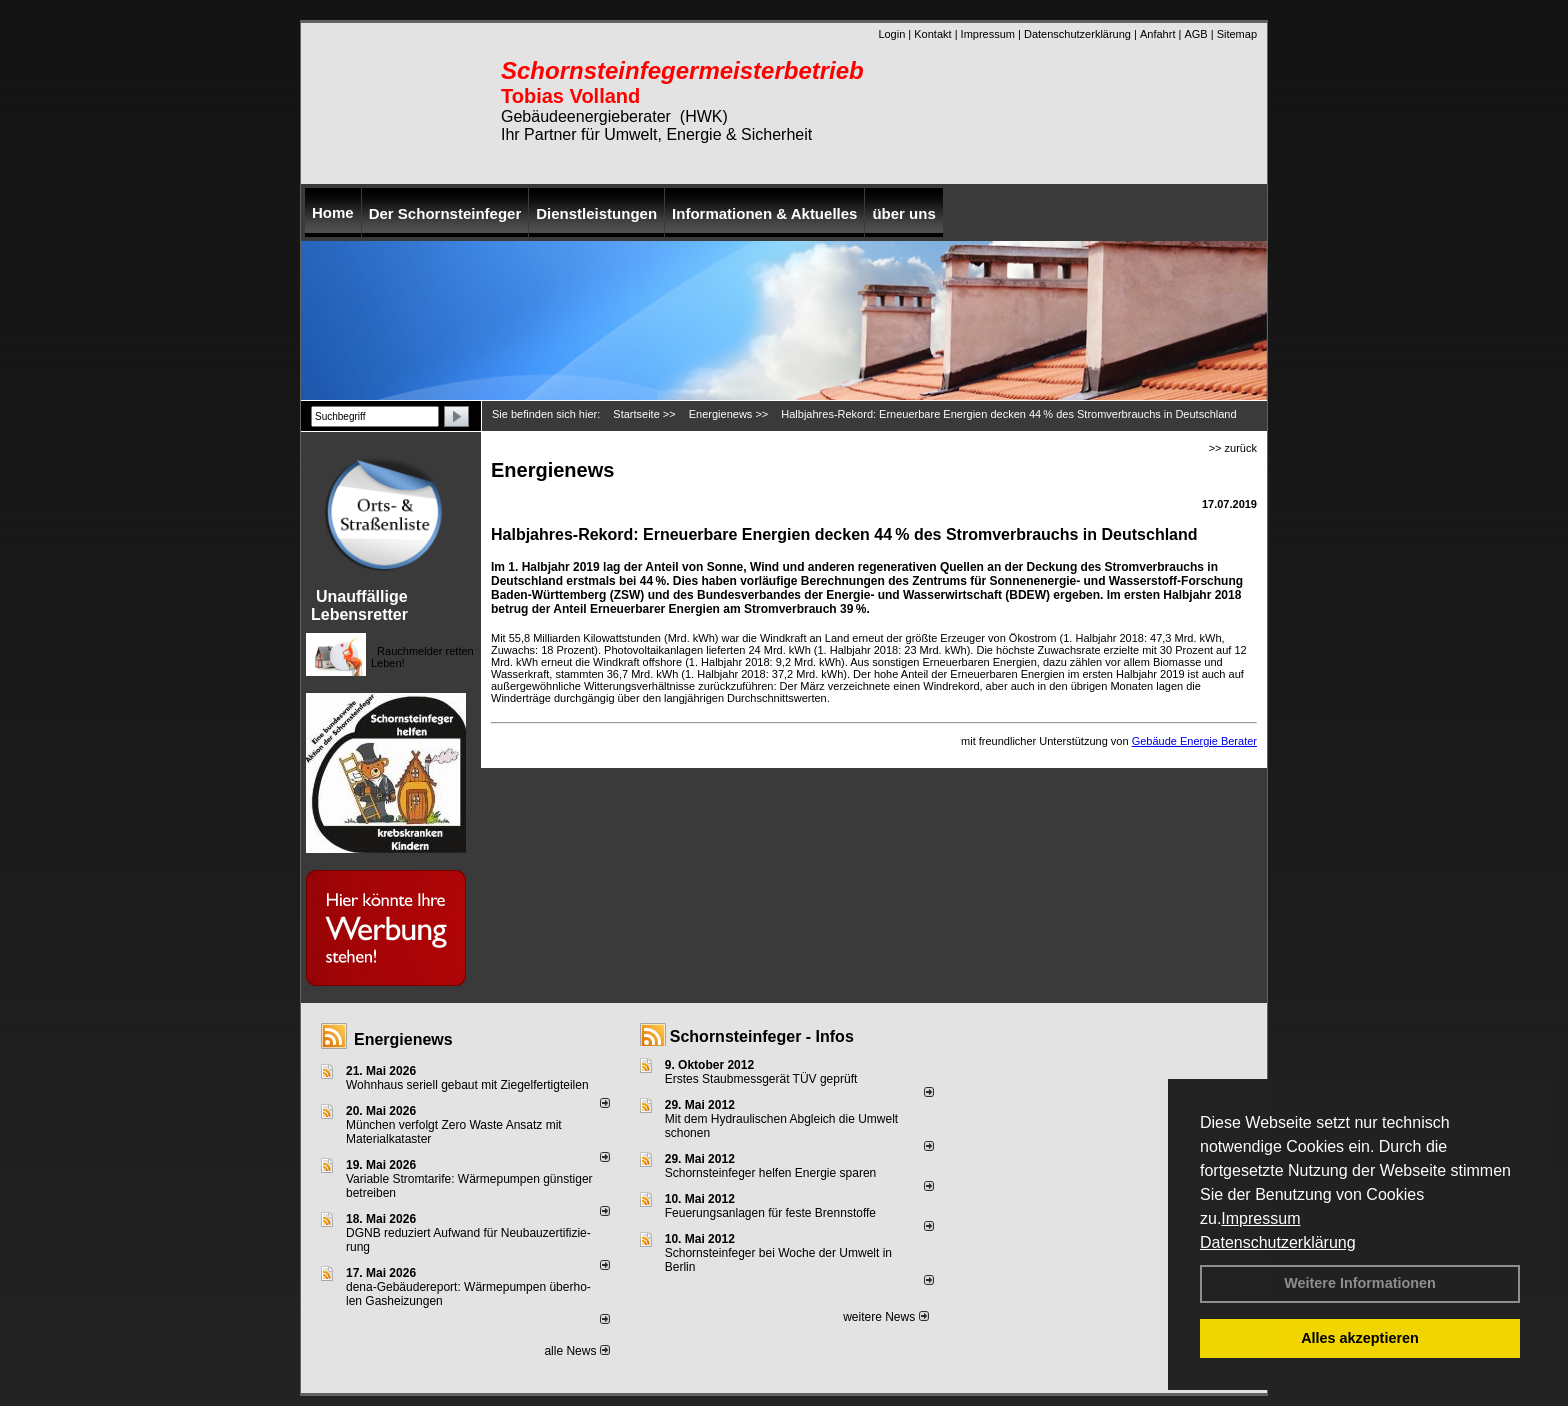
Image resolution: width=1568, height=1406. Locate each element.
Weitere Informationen (1360, 1283)
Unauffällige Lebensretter (359, 605)
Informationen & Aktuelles (764, 213)
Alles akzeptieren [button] (1360, 1338)
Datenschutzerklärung (1278, 1242)
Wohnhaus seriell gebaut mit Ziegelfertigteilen (467, 1085)
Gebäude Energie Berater (1194, 741)
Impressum (1260, 1218)
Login (891, 34)
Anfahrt (1157, 34)
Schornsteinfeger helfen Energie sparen (770, 1173)
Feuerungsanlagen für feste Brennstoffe (770, 1213)
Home (333, 212)
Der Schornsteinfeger (445, 213)
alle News (576, 1351)
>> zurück (1233, 448)
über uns (903, 213)
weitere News (885, 1317)
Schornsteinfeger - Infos (762, 1036)
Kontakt (932, 34)
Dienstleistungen (596, 213)
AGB (1195, 34)
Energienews (403, 1039)
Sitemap (1237, 34)
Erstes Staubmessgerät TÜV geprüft (761, 1079)
